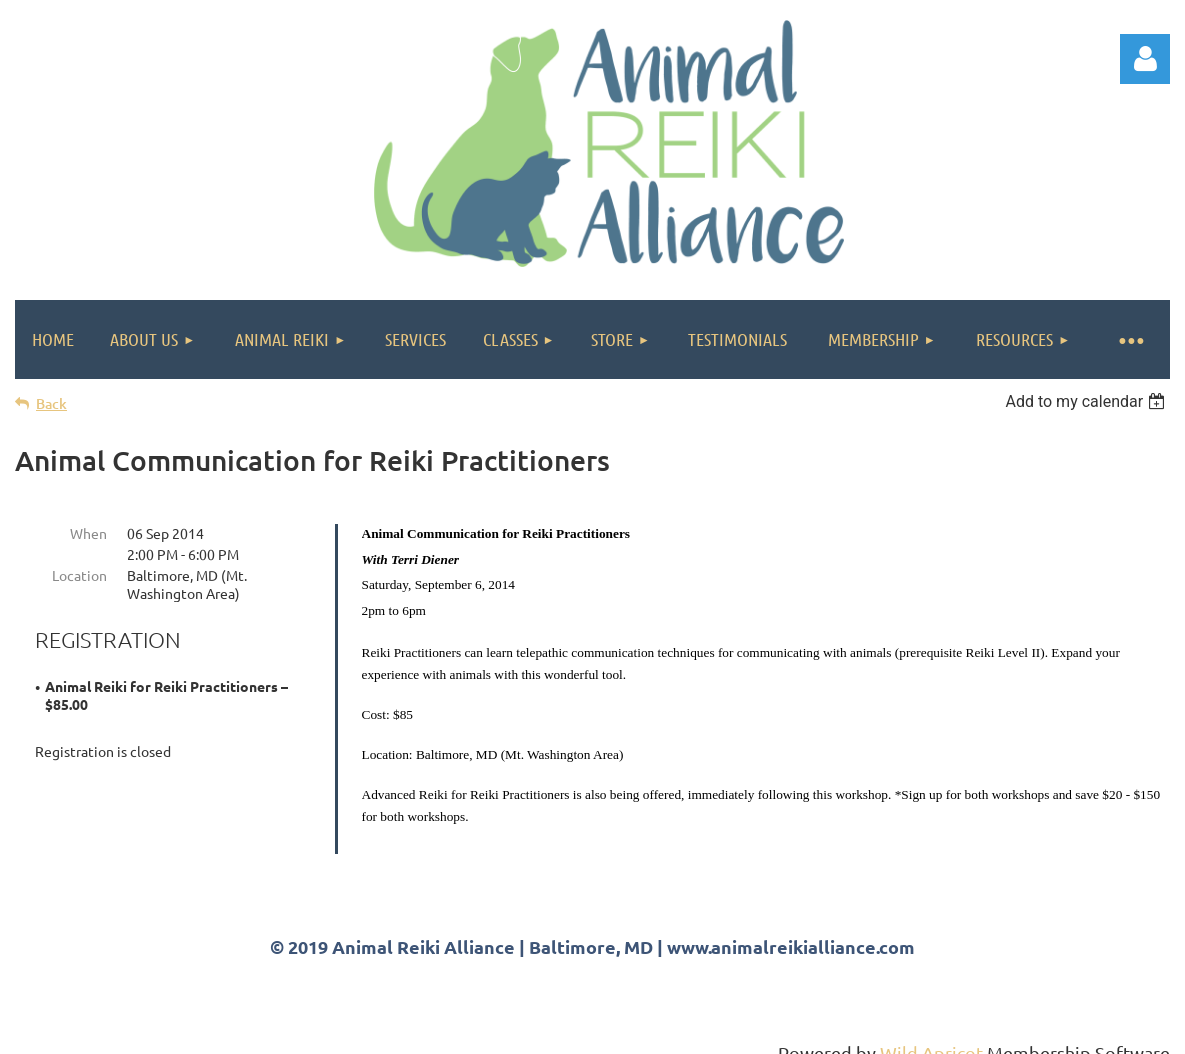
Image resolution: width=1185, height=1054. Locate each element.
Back (51, 403)
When (88, 533)
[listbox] (1087, 401)
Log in (1145, 59)
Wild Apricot (931, 1029)
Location (79, 575)
